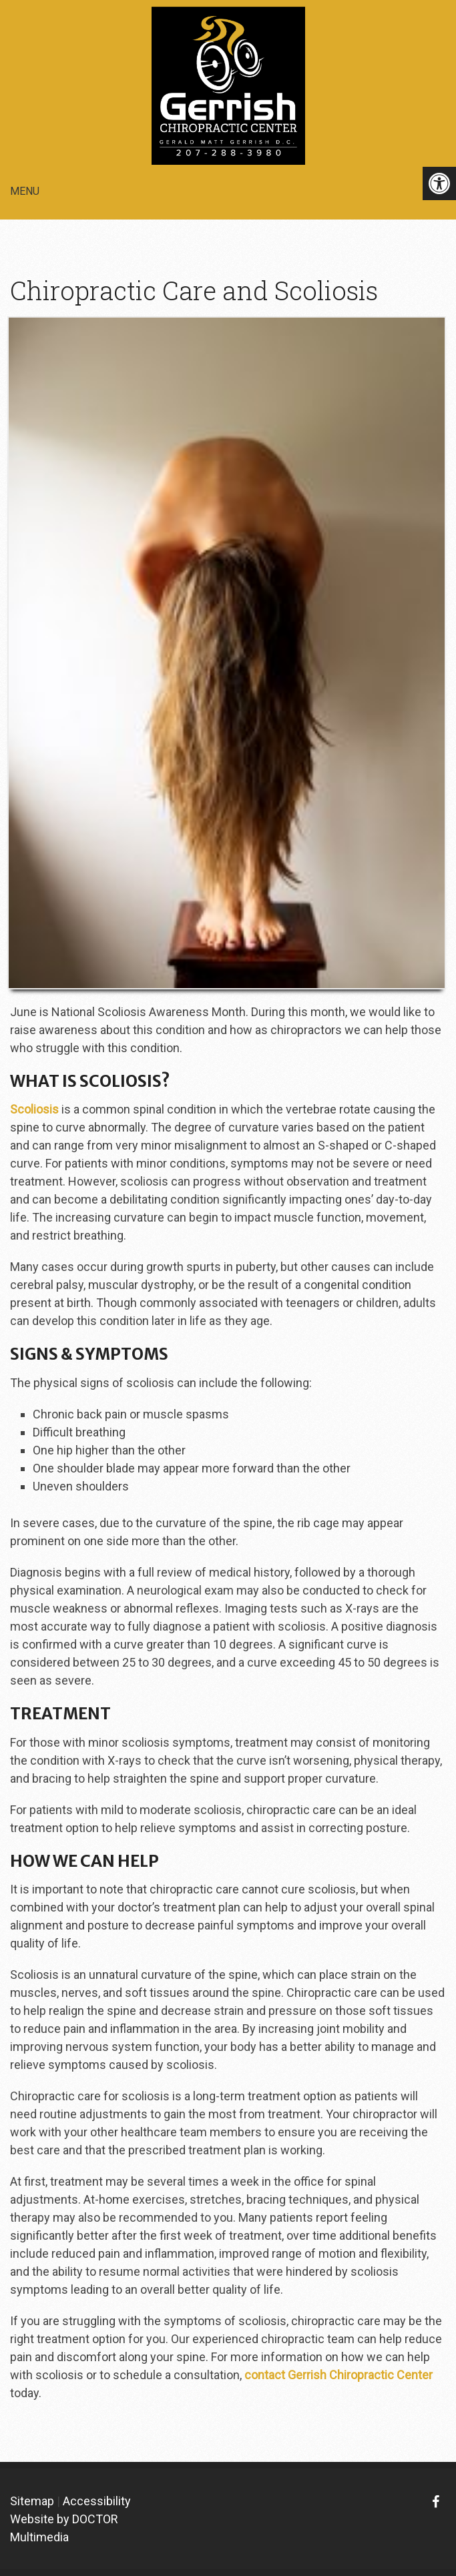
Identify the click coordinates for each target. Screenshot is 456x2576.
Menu (24, 191)
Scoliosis (34, 1109)
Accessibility (97, 2501)
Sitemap (32, 2501)
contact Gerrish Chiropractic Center (338, 2375)
